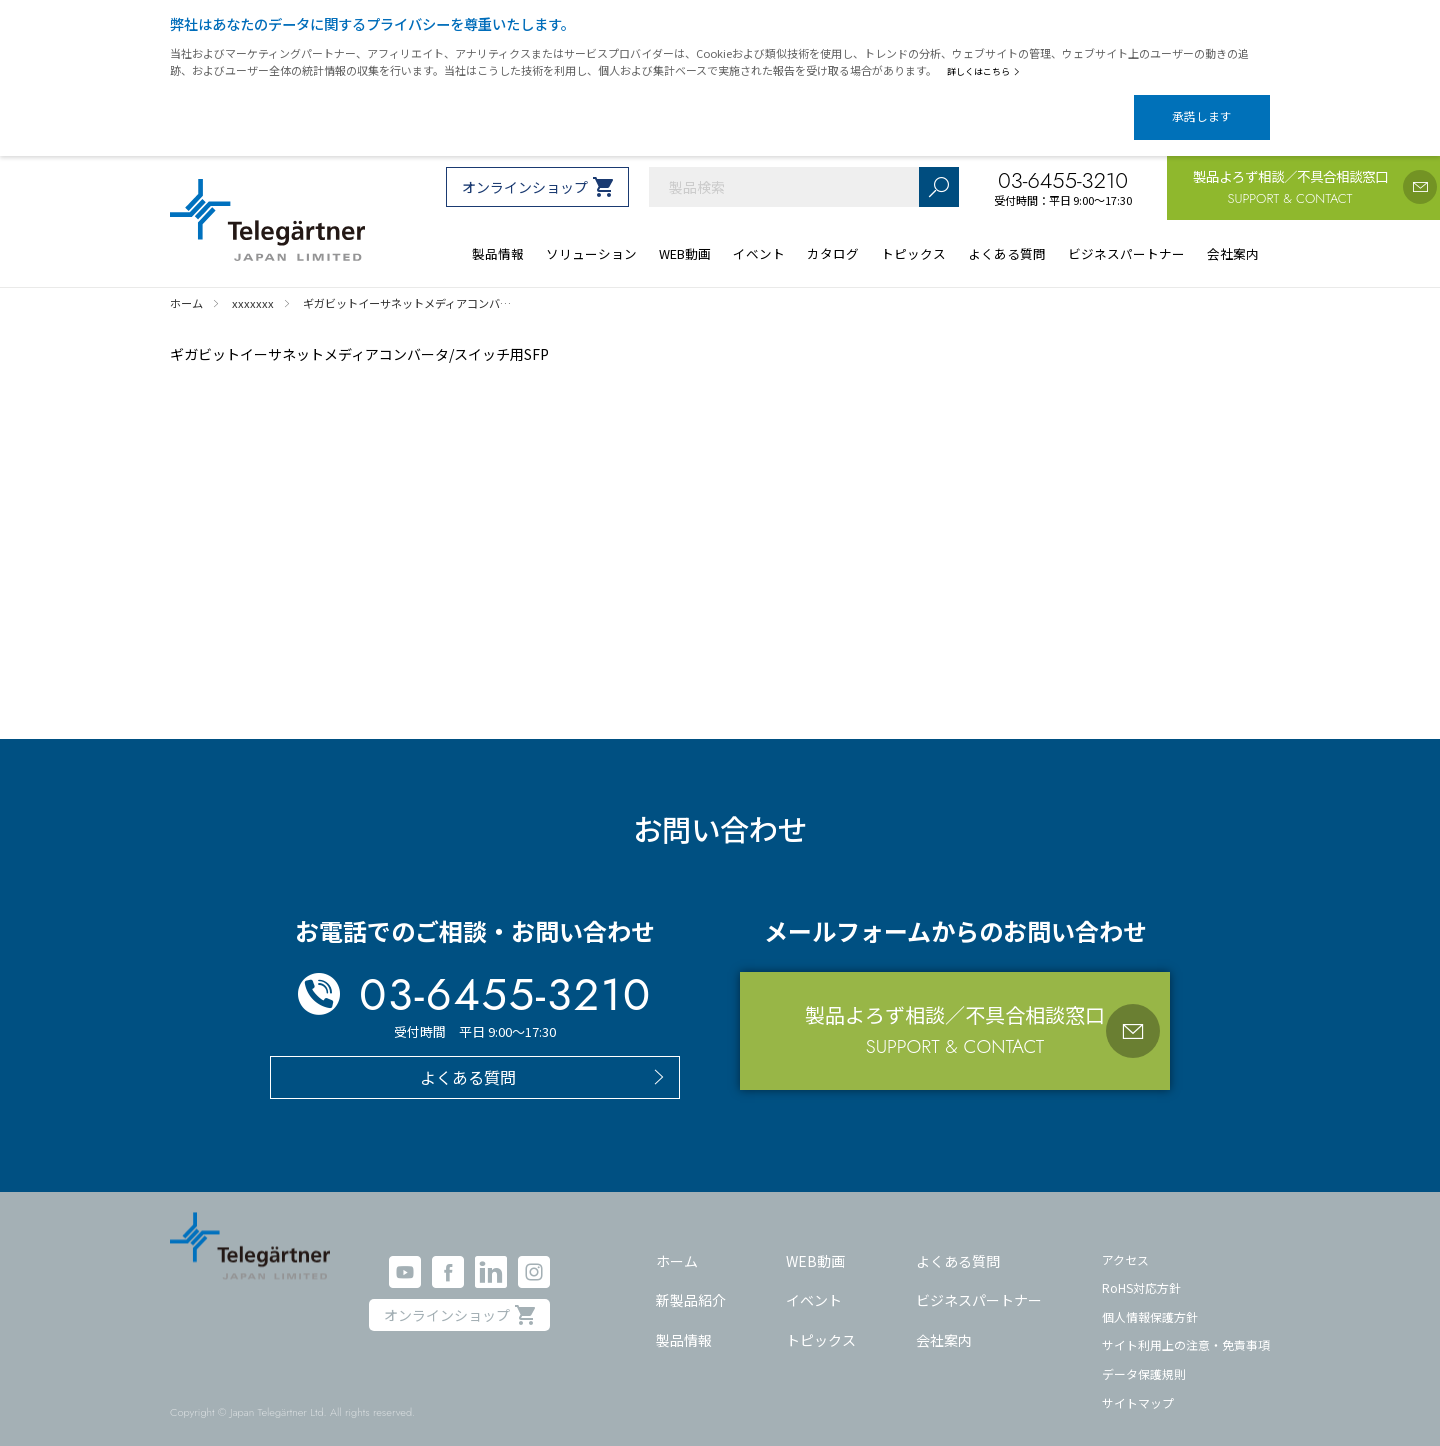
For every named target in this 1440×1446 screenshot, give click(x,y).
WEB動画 (815, 1243)
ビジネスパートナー (979, 1283)
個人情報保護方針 (1150, 1299)
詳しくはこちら (987, 71)
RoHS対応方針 (1141, 1270)
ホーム (677, 1243)
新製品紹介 (691, 1283)
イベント (814, 1283)
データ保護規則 (1144, 1356)
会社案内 (944, 1322)
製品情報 (684, 1322)
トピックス (821, 1322)
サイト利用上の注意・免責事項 (1186, 1327)
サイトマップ (1138, 1385)
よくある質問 (958, 1243)
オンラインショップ (525, 170)
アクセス (1125, 1241)
